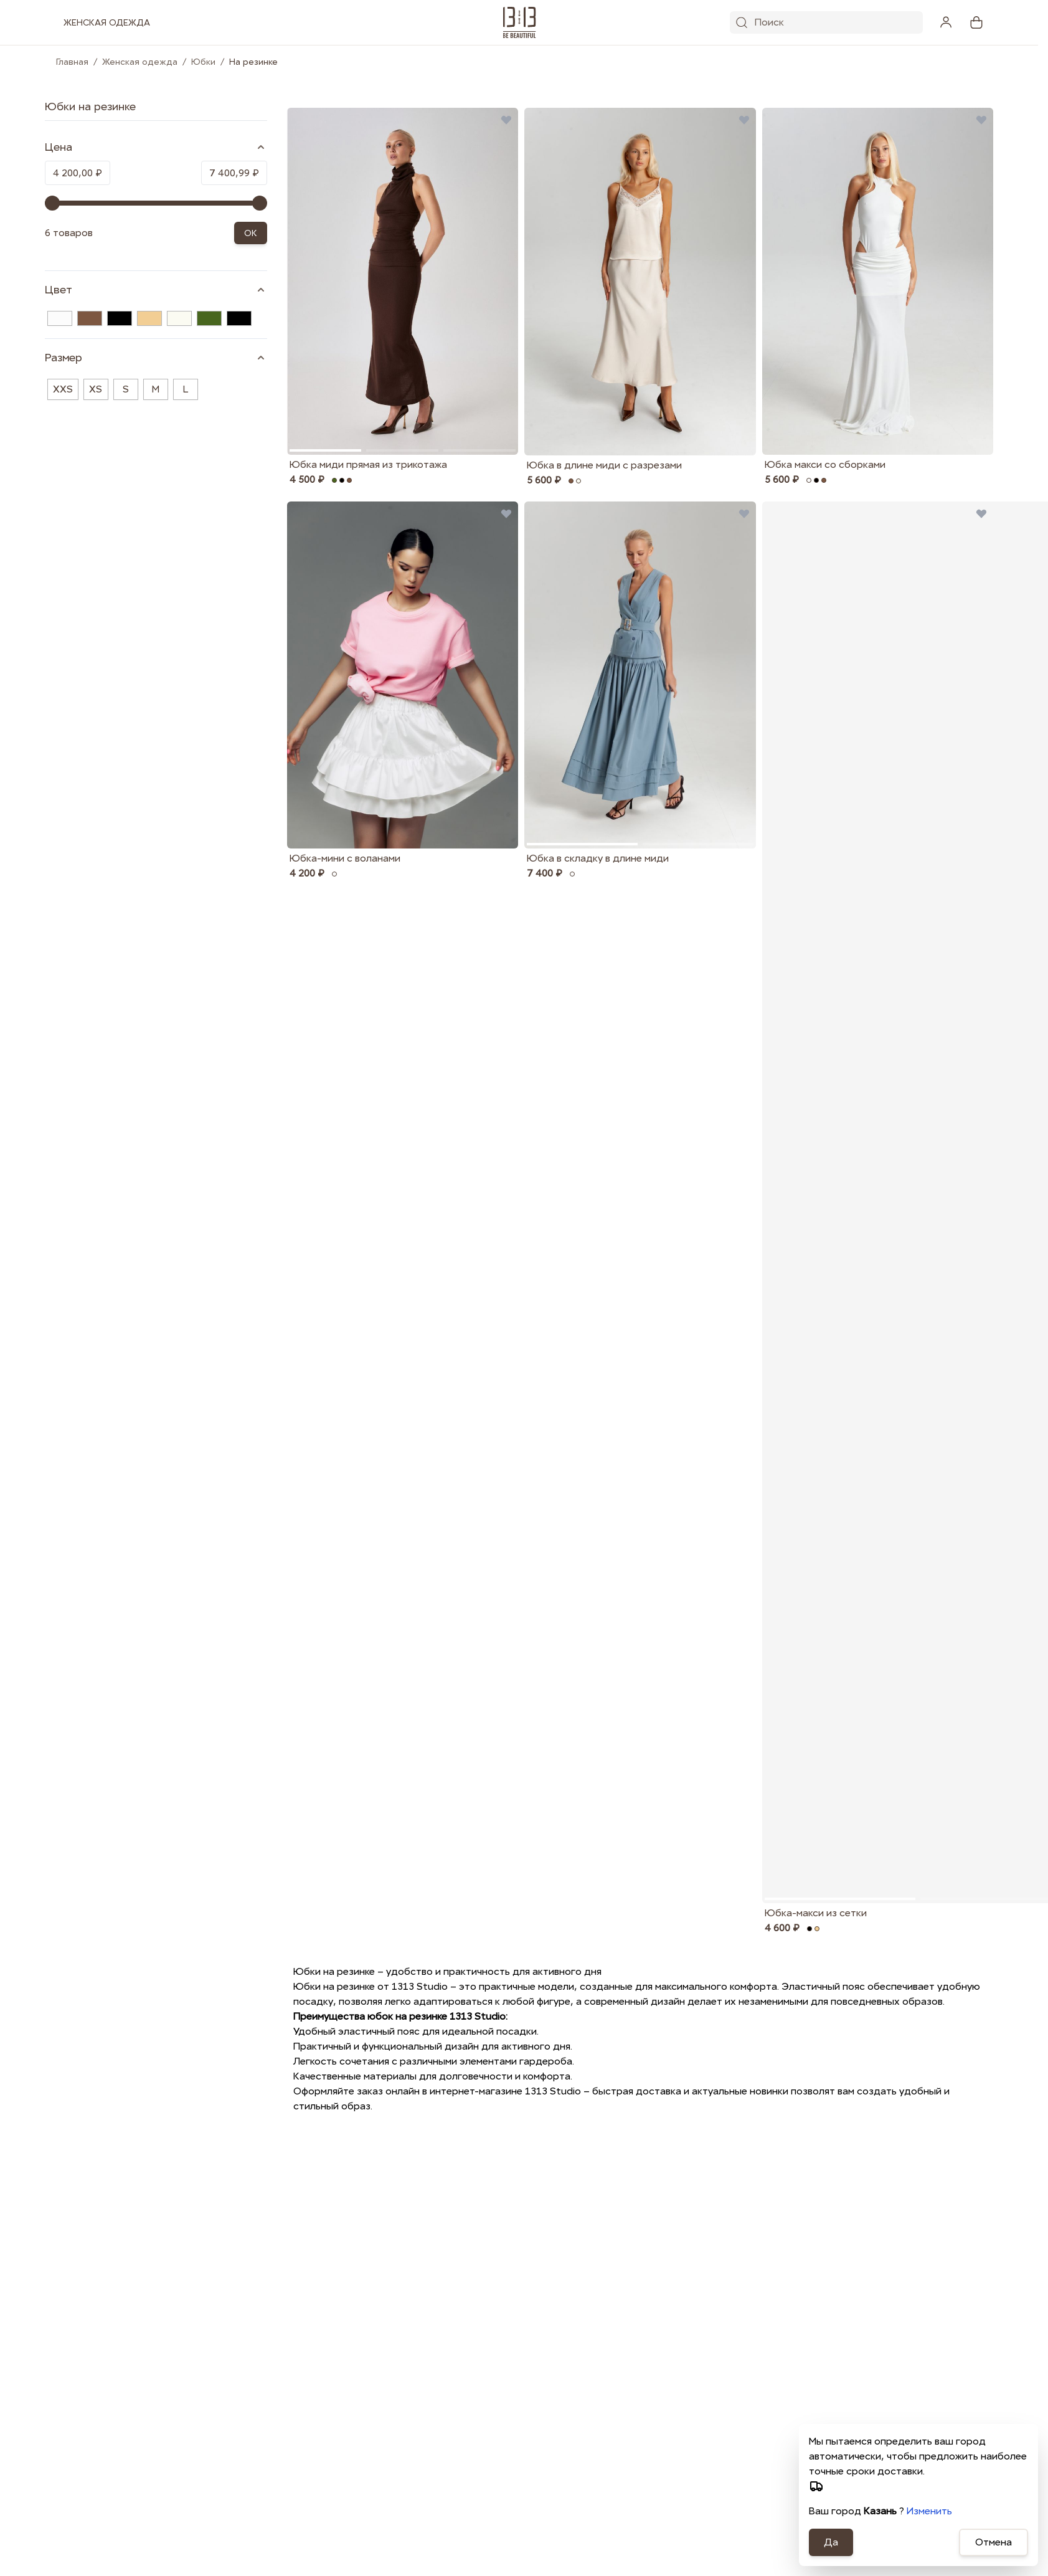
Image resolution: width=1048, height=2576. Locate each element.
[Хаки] (209, 318)
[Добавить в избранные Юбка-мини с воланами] (506, 513)
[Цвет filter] (156, 289)
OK (250, 233)
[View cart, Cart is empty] (976, 22)
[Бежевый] (149, 318)
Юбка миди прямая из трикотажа (368, 464)
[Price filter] (156, 147)
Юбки (203, 61)
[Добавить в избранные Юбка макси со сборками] (981, 119)
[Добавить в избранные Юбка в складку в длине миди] (744, 513)
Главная (72, 61)
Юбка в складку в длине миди (598, 858)
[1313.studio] (519, 22)
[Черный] (239, 318)
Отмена (993, 2542)
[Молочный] (179, 318)
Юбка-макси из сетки (816, 1912)
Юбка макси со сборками (825, 464)
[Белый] (59, 318)
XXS (63, 389)
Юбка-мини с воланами (345, 858)
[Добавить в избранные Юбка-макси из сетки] (981, 513)
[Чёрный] (119, 318)
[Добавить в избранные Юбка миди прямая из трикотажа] (506, 119)
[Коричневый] (89, 318)
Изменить (929, 2510)
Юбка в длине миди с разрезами (604, 465)
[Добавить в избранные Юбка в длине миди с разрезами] (744, 119)
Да (831, 2542)
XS (95, 389)
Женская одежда (139, 61)
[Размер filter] (156, 357)
